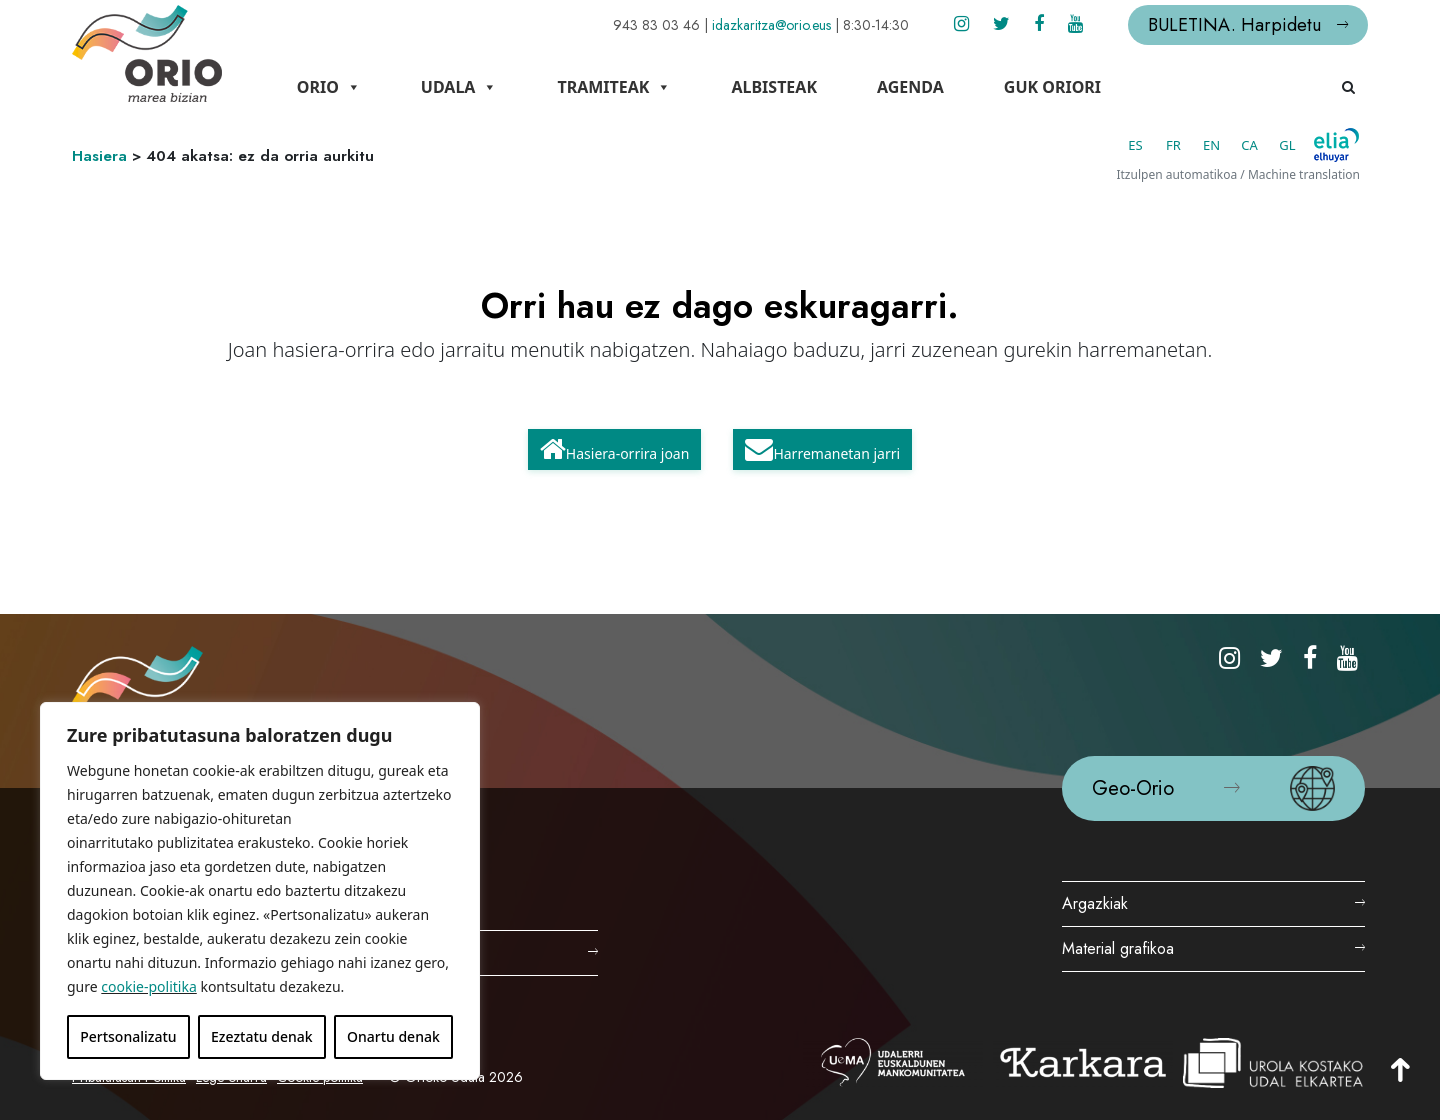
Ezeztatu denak (262, 1036)
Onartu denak (393, 1036)
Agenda (910, 87)
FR (1173, 145)
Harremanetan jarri (822, 449)
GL (1287, 145)
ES (1135, 145)
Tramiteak (614, 87)
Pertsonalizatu (128, 1036)
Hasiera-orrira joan (615, 449)
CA (1249, 145)
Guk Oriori (1052, 87)
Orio (329, 87)
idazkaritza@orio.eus (771, 25)
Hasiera (99, 156)
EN (1211, 145)
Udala (459, 87)
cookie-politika (148, 986)
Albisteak (774, 87)
